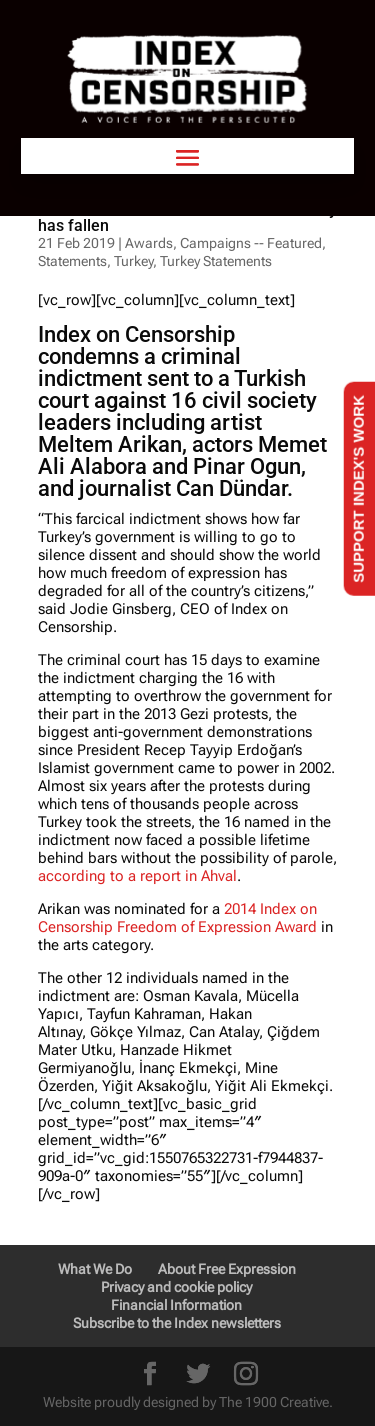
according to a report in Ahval (137, 876)
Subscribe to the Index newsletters (177, 1323)
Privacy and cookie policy (176, 1287)
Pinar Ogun (247, 466)
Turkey (133, 261)
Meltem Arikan (110, 444)
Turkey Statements (216, 261)
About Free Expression (227, 1269)
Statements (72, 261)
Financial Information (176, 1305)
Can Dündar (231, 488)
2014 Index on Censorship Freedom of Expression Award (177, 918)
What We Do (95, 1269)
